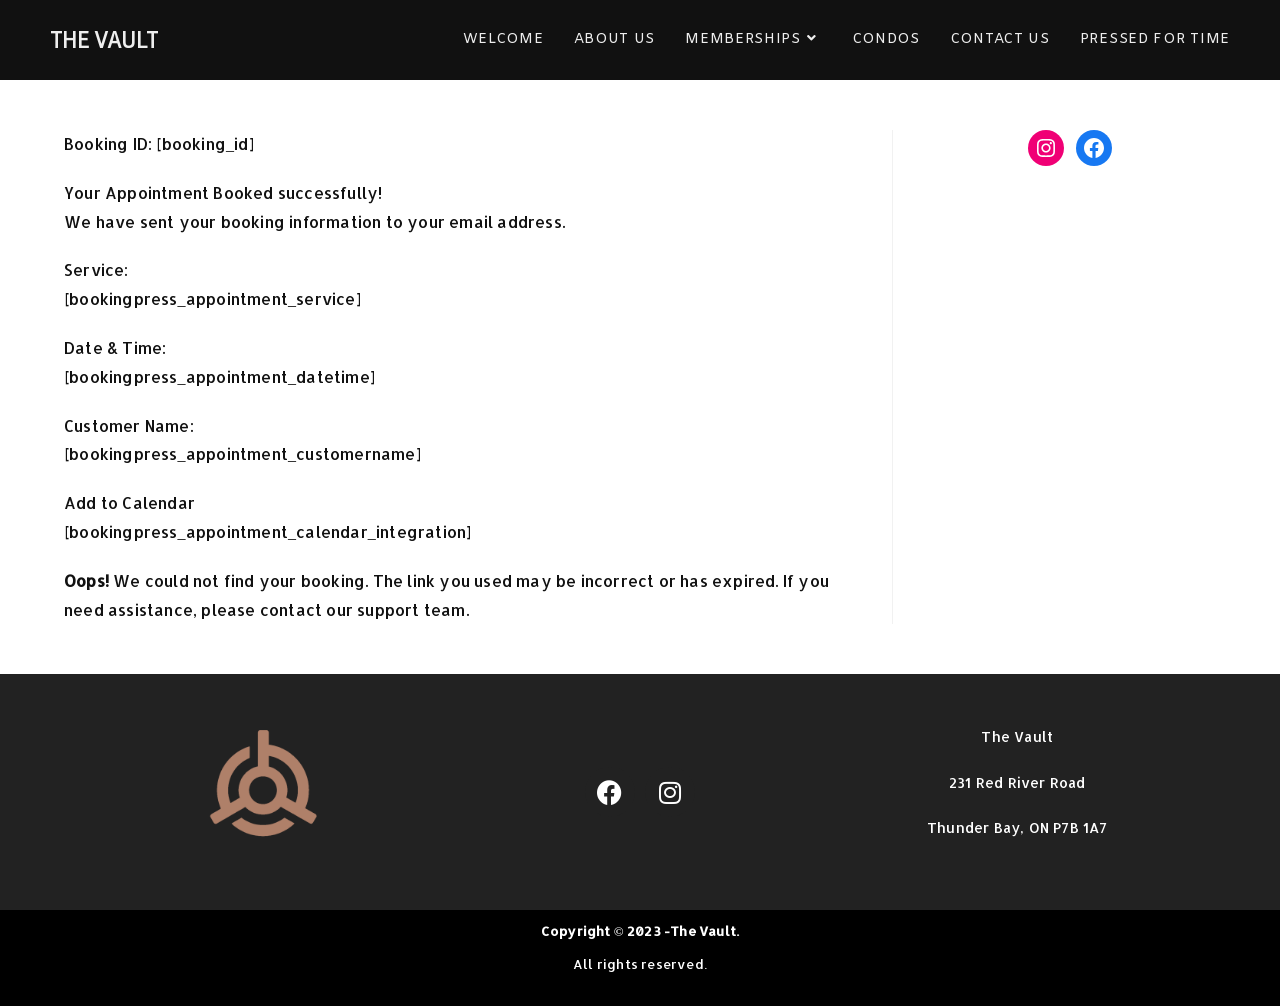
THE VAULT (104, 39)
